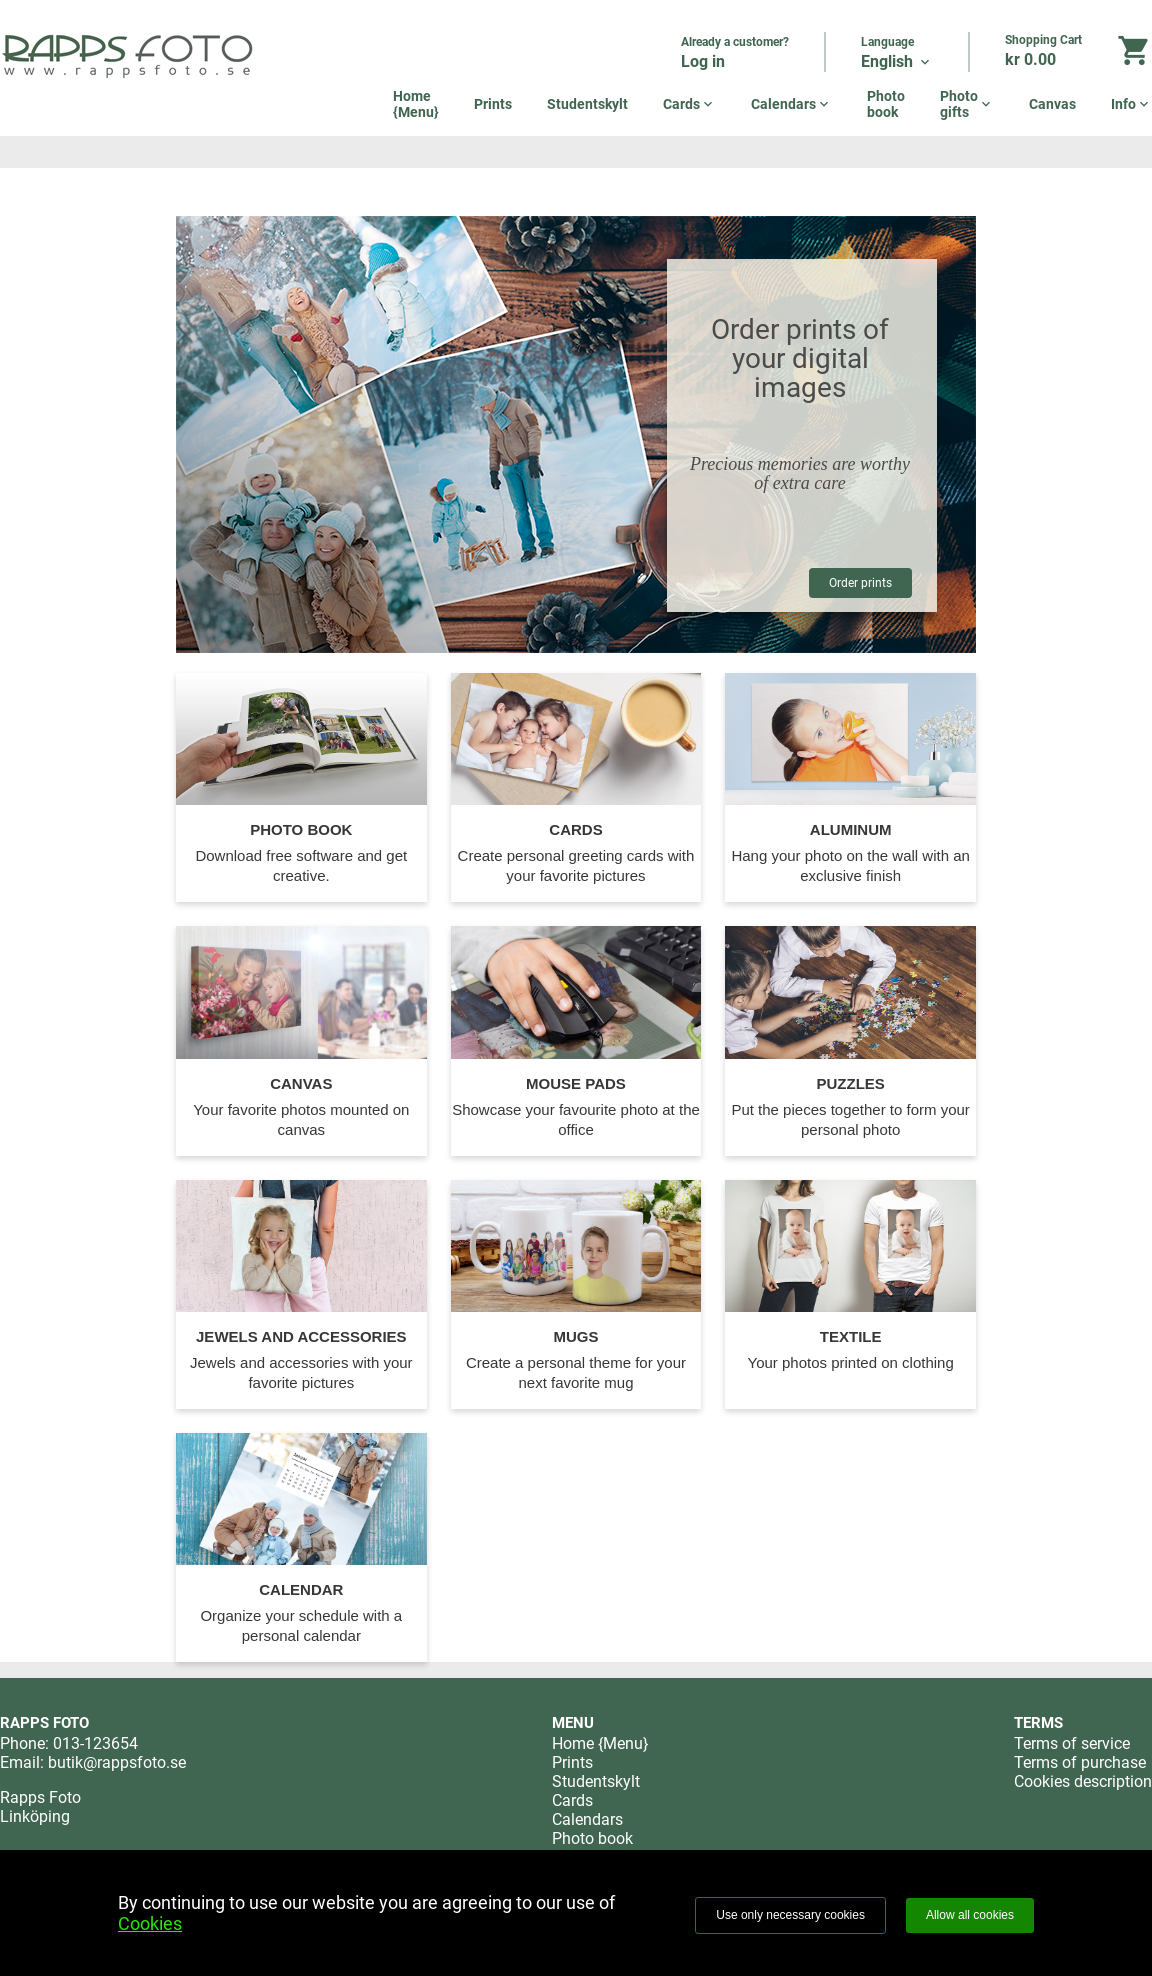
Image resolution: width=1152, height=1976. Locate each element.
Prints (493, 104)
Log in (703, 61)
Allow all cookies (970, 1915)
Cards (689, 104)
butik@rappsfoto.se (117, 1762)
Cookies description (1083, 1781)
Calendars (791, 104)
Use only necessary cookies (790, 1915)
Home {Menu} (416, 104)
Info (1131, 104)
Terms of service (1072, 1743)
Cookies (150, 1923)
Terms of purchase (1080, 1762)
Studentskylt (587, 104)
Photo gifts (967, 104)
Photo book (886, 104)
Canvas (1052, 104)
